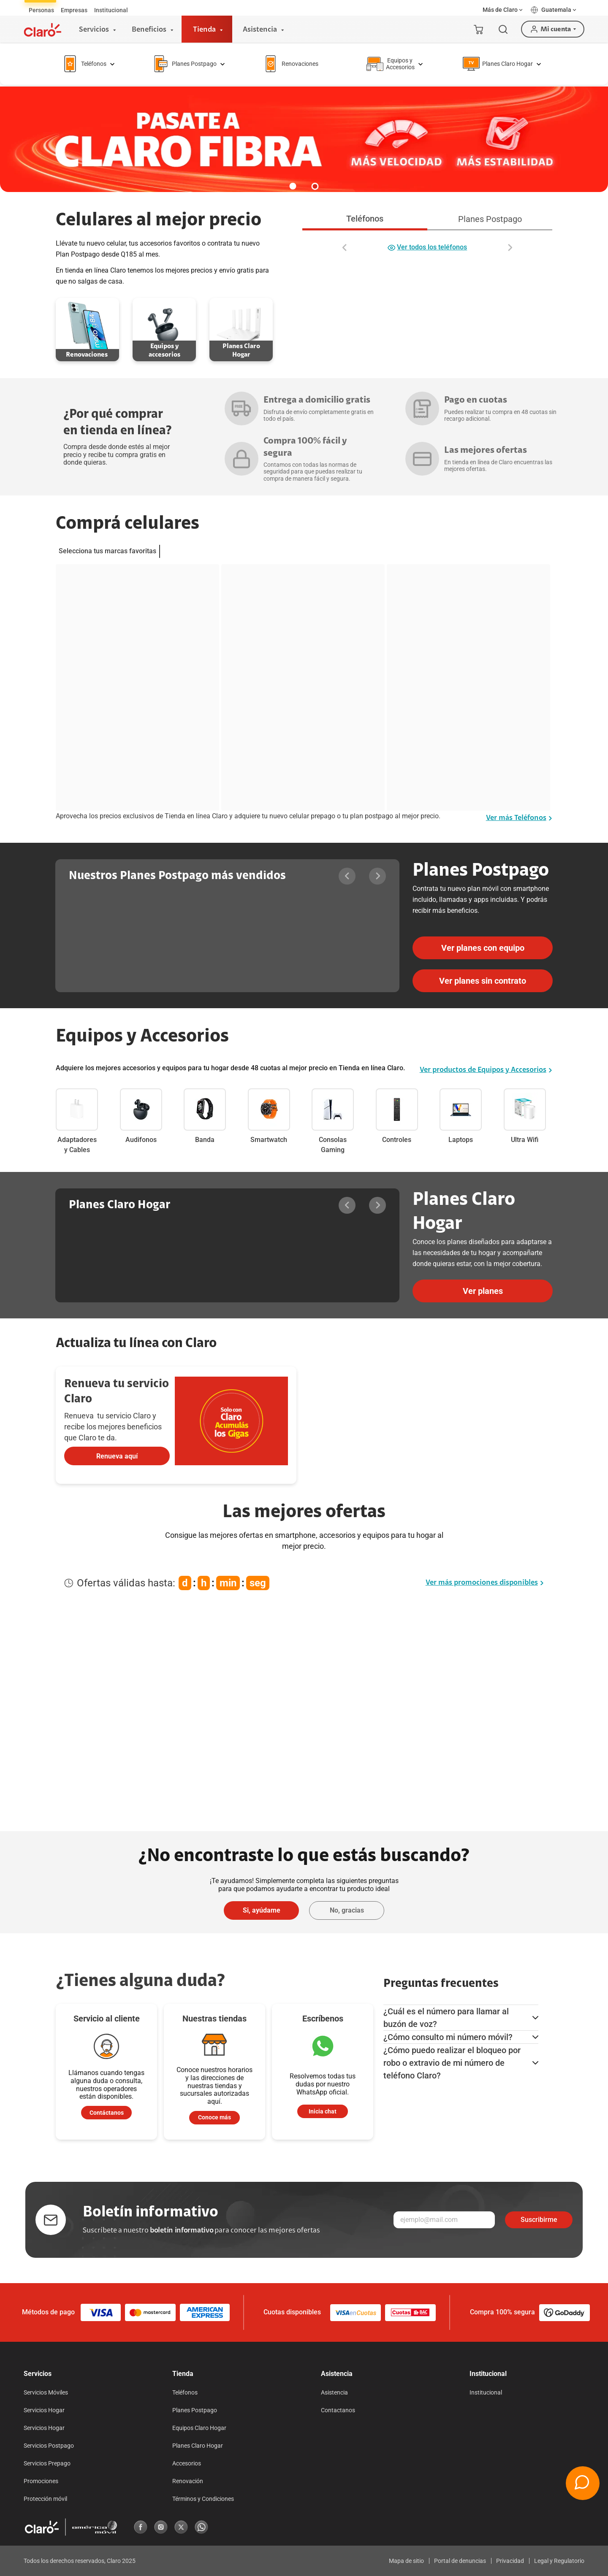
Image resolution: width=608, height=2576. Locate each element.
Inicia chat (323, 2111)
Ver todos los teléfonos (427, 248)
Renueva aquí (117, 1456)
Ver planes (483, 1291)
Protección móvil (45, 2498)
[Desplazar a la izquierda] (345, 247)
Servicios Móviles (46, 2392)
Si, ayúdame (261, 1910)
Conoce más (214, 2117)
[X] (181, 2527)
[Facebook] (140, 2527)
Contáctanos (107, 2112)
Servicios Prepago (47, 2463)
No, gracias (347, 1910)
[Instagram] (161, 2527)
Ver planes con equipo (482, 948)
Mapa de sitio (406, 2560)
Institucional (486, 2392)
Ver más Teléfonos (519, 818)
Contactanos (338, 2410)
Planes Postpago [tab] (490, 219)
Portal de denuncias (460, 2560)
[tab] (41, 10)
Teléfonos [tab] (364, 219)
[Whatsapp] (201, 2527)
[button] (503, 9)
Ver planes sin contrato (482, 981)
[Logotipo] (43, 30)
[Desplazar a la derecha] (510, 247)
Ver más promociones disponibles (485, 1583)
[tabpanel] (427, 242)
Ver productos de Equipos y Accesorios (486, 1070)
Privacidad (510, 2560)
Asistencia (334, 2392)
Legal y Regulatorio (559, 2560)
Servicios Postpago (49, 2445)
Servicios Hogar (44, 2410)
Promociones (41, 2481)
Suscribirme (539, 2220)
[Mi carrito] (478, 29)
